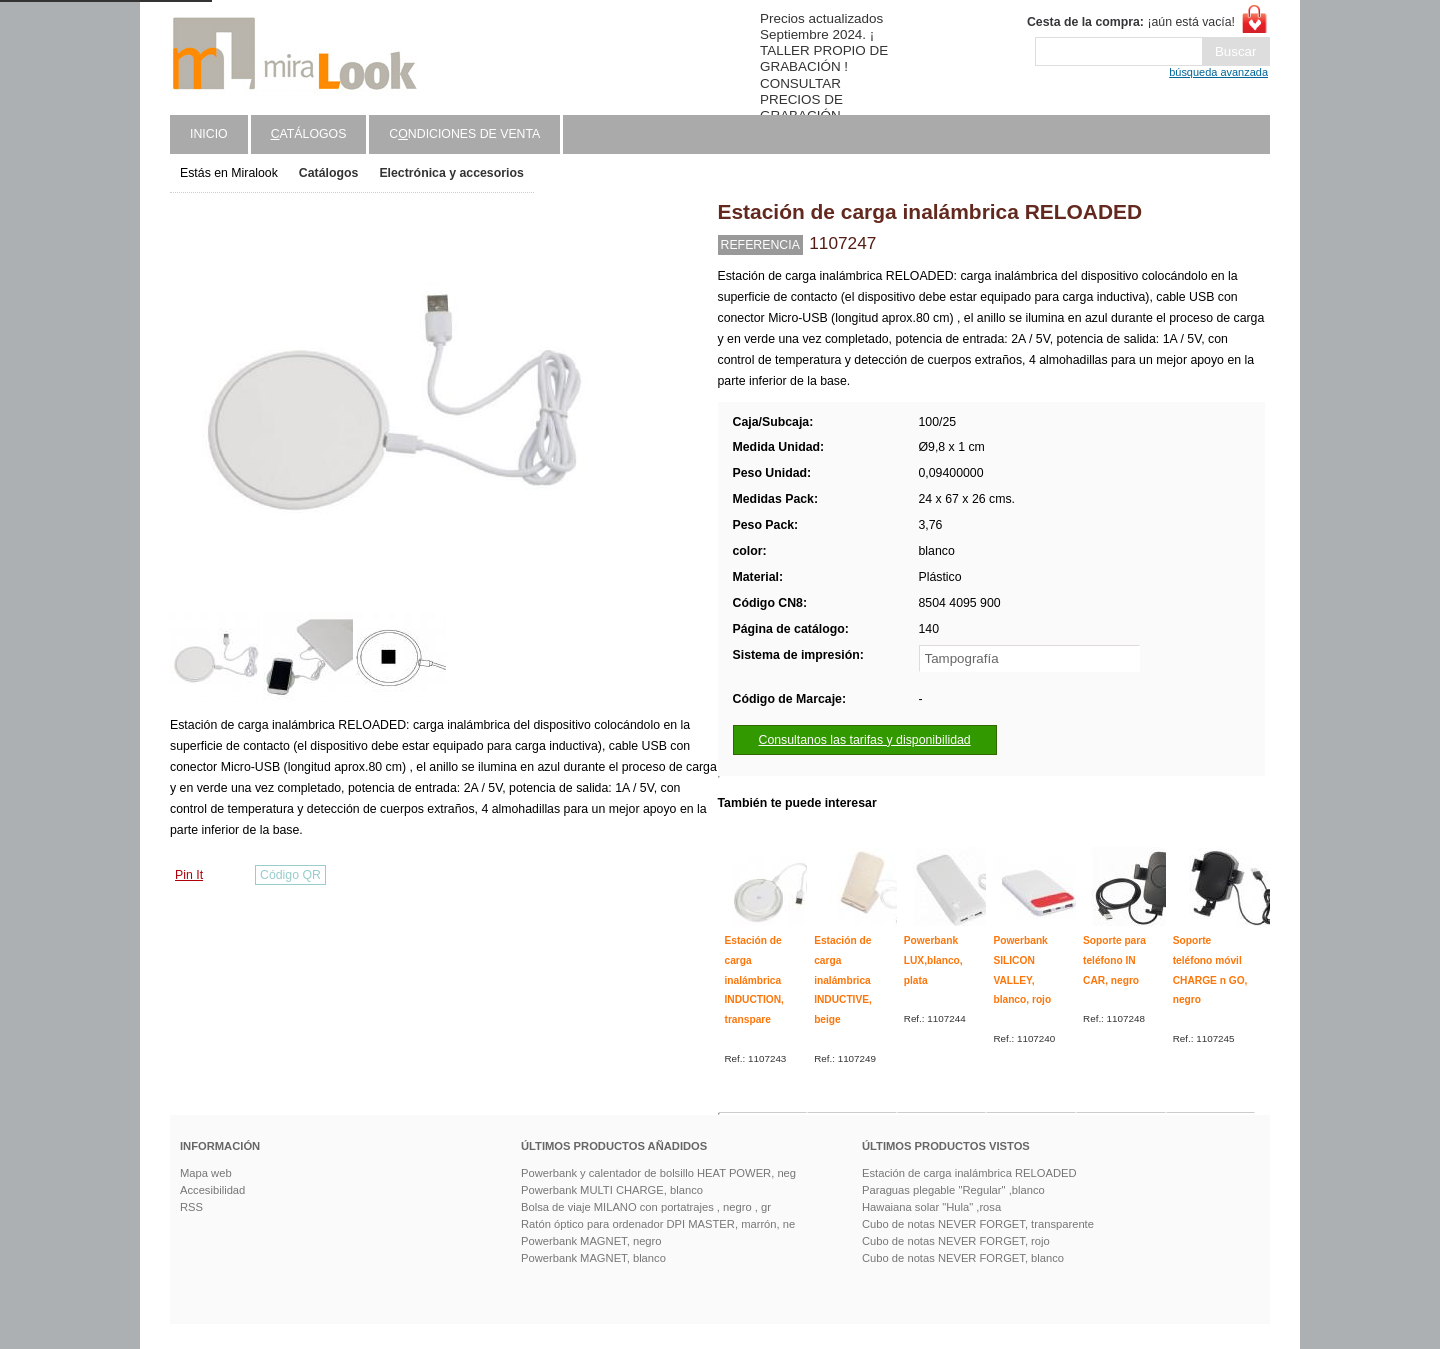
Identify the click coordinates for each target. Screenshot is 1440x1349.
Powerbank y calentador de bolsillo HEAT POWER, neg (658, 1173)
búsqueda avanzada (1218, 72)
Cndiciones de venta (464, 134)
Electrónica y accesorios (451, 173)
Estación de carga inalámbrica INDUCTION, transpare (754, 980)
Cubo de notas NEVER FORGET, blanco (963, 1258)
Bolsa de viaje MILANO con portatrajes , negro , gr (646, 1207)
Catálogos (329, 173)
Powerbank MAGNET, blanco (593, 1258)
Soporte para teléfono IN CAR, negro (1114, 960)
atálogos (309, 134)
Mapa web (206, 1173)
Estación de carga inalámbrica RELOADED (969, 1173)
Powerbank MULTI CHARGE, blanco (612, 1190)
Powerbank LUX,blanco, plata (933, 960)
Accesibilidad (212, 1190)
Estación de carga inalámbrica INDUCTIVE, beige (843, 980)
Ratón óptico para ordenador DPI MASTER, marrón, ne (658, 1224)
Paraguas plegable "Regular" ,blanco (953, 1190)
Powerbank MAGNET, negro (591, 1241)
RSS (191, 1207)
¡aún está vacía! (1131, 22)
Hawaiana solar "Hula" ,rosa (931, 1207)
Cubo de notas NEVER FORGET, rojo (956, 1241)
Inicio (209, 134)
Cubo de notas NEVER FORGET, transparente (978, 1224)
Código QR (290, 875)
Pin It (189, 875)
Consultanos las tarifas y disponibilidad (865, 740)
